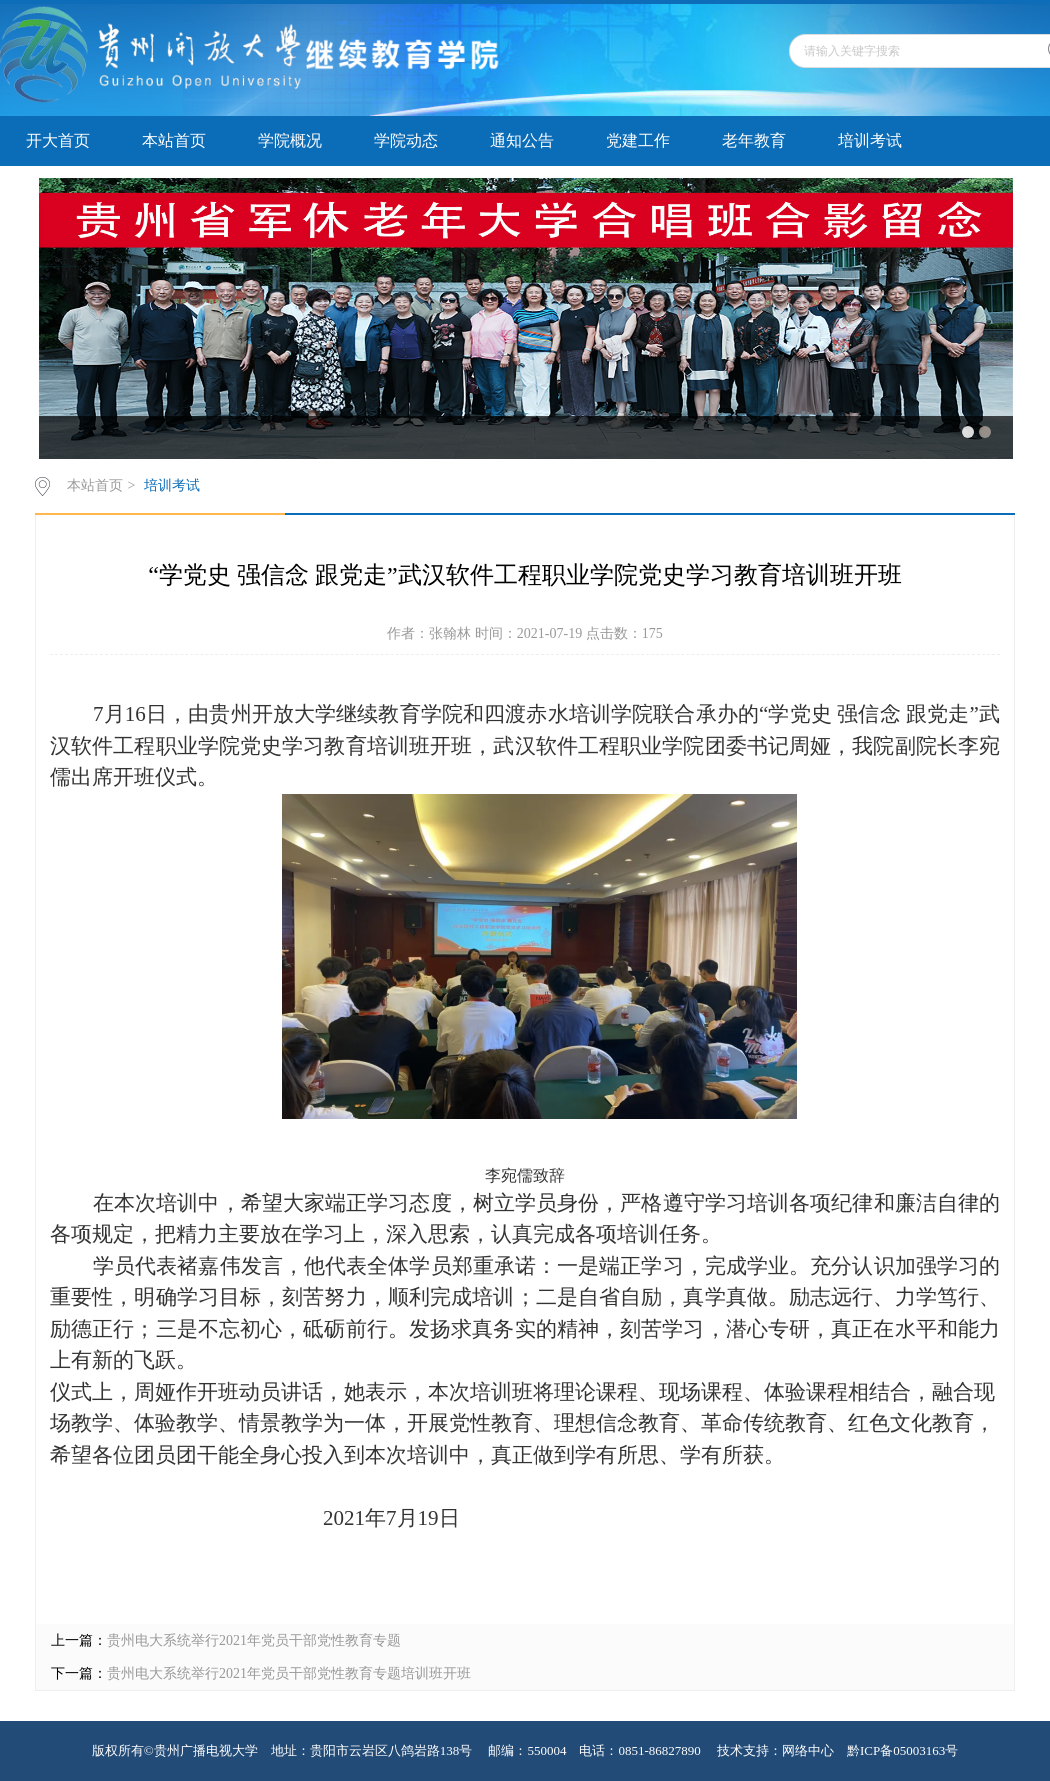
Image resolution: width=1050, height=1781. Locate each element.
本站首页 (174, 140)
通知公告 (522, 140)
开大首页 (58, 140)
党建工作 (638, 140)
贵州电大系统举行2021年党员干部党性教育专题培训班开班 (289, 1673)
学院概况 (290, 140)
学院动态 (406, 140)
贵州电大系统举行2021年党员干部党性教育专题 (254, 1640)
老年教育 (754, 140)
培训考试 (870, 140)
